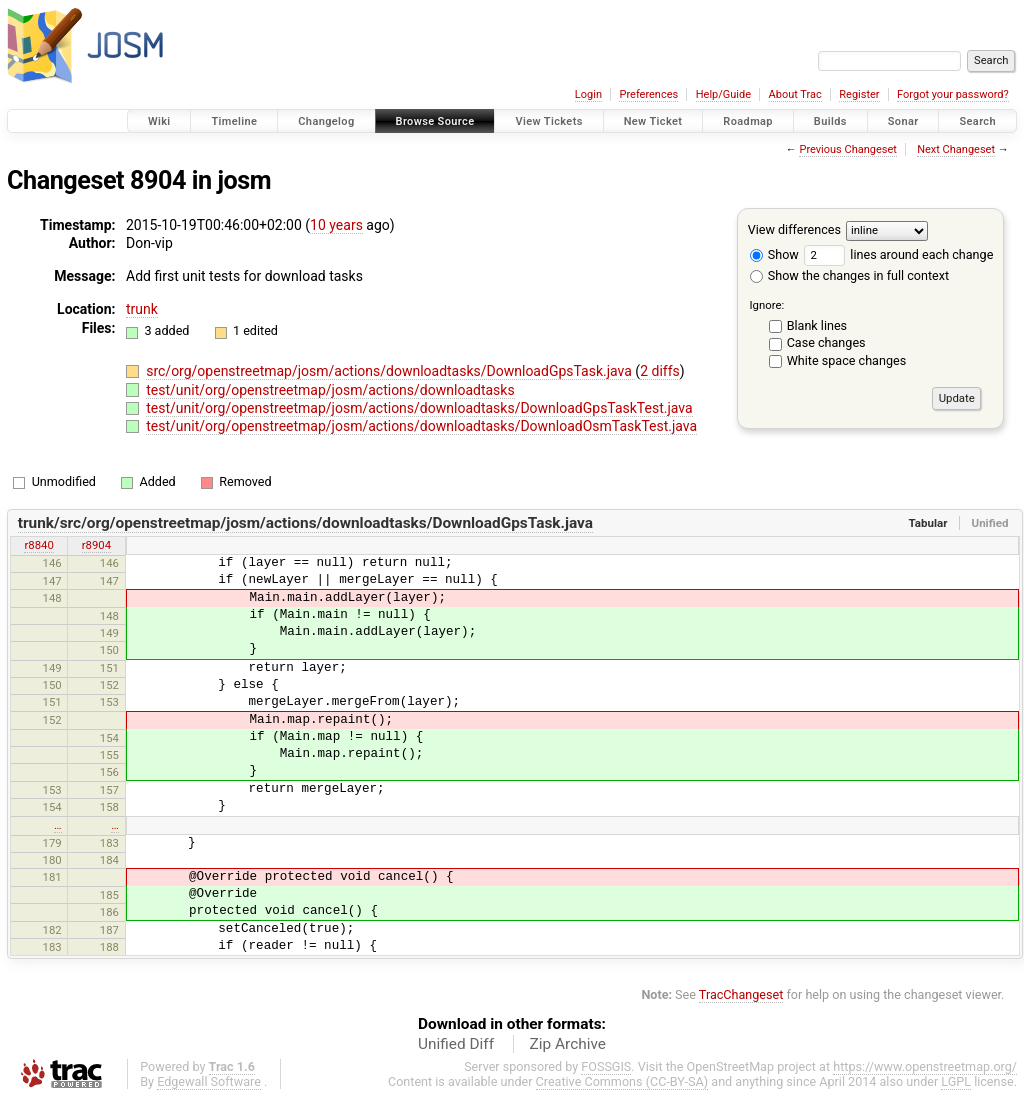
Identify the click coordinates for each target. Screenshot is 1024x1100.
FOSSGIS (606, 1066)
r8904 (96, 545)
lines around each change (898, 254)
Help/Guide (723, 94)
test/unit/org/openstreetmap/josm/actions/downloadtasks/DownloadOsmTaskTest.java (421, 426)
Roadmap (748, 121)
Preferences (648, 94)
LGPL (956, 1081)
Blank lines (817, 325)
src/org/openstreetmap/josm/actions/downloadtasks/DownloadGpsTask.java (390, 371)
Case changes (826, 342)
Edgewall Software (209, 1081)
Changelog (326, 121)
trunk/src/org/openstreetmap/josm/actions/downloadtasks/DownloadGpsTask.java (305, 523)
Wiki (159, 121)
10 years (336, 225)
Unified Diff (456, 1044)
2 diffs (660, 371)
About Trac (795, 94)
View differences (794, 229)
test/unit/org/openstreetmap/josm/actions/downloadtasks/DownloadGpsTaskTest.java (419, 408)
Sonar (903, 121)
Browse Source (435, 121)
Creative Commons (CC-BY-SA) (622, 1081)
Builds (830, 121)
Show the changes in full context (849, 275)
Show (774, 254)
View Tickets (548, 121)
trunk (142, 309)
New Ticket (653, 121)
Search (977, 121)
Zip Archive (568, 1044)
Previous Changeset (847, 149)
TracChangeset (741, 994)
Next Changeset (956, 149)
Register (859, 94)
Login (588, 94)
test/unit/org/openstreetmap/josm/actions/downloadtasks (330, 390)
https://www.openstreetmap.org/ (925, 1066)
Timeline (234, 121)
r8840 (38, 545)
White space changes (847, 360)
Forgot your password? (953, 94)
